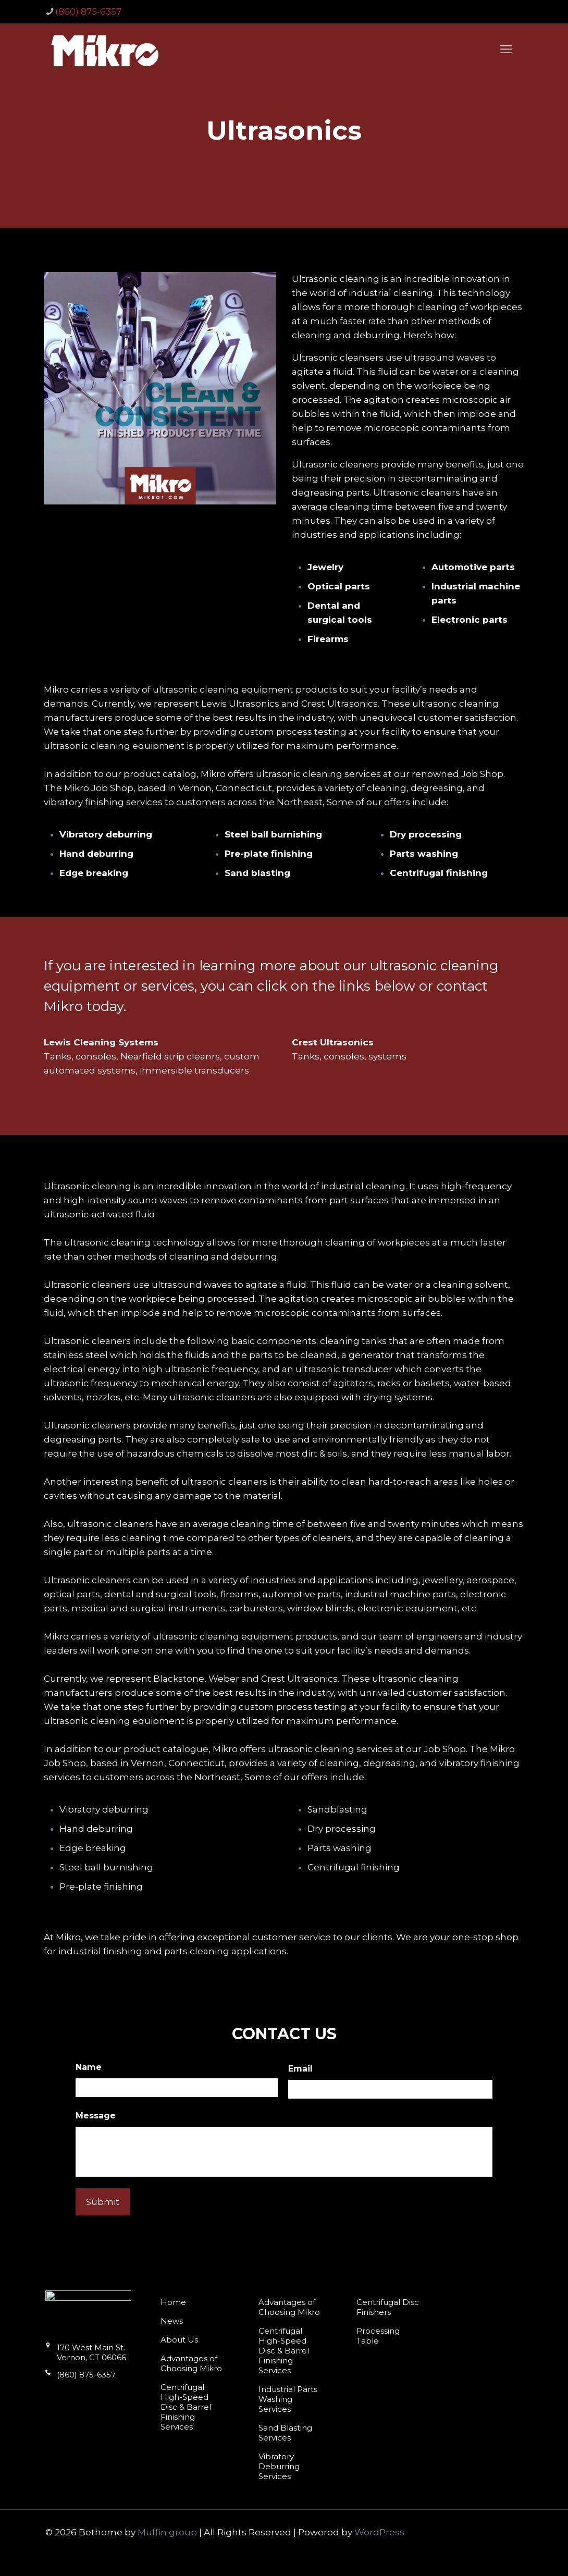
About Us (179, 2340)
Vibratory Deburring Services (279, 2466)
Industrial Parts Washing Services (287, 2399)
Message (96, 2116)
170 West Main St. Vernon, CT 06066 (85, 2357)
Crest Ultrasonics (333, 1042)
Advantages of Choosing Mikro (191, 2363)
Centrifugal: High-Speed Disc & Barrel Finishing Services (185, 2407)
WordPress (379, 2532)
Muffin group (167, 2532)
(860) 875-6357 (80, 2379)
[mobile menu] (506, 49)
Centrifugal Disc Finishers (387, 2307)
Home (173, 2302)
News (171, 2321)
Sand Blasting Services (285, 2433)
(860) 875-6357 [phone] (88, 11)
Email (300, 2069)
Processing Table (378, 2336)
